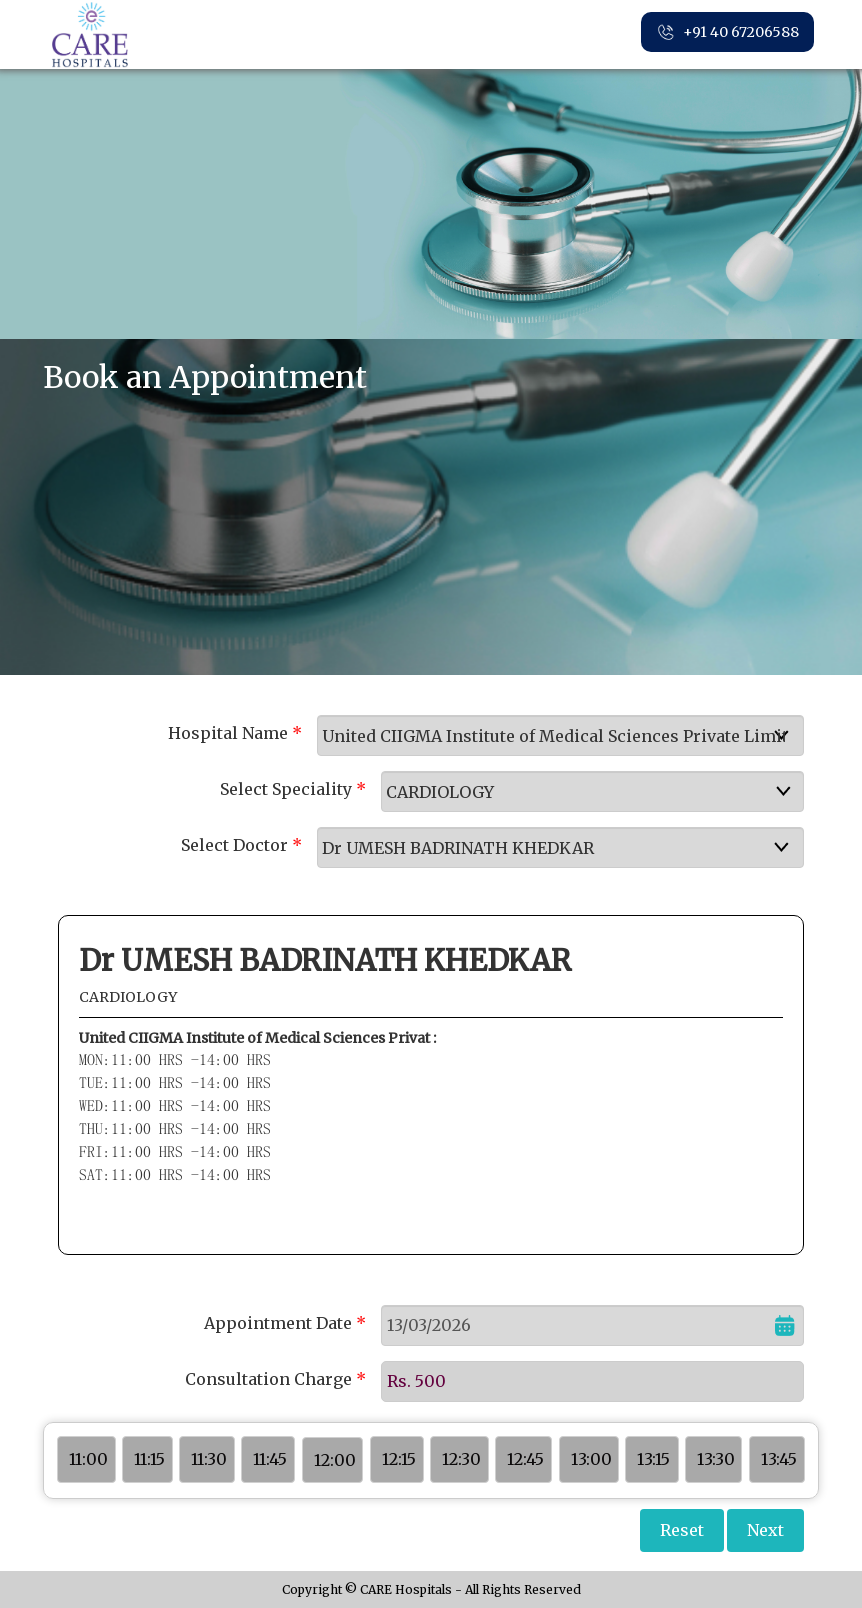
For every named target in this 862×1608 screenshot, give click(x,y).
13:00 (591, 1459)
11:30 (209, 1459)
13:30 (716, 1459)
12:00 (335, 1460)
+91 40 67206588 (727, 33)
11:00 (88, 1459)
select (794, 735)
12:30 (461, 1459)
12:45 (525, 1459)
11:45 (270, 1459)
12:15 (399, 1459)
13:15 (653, 1459)
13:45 (779, 1459)
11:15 (149, 1459)
